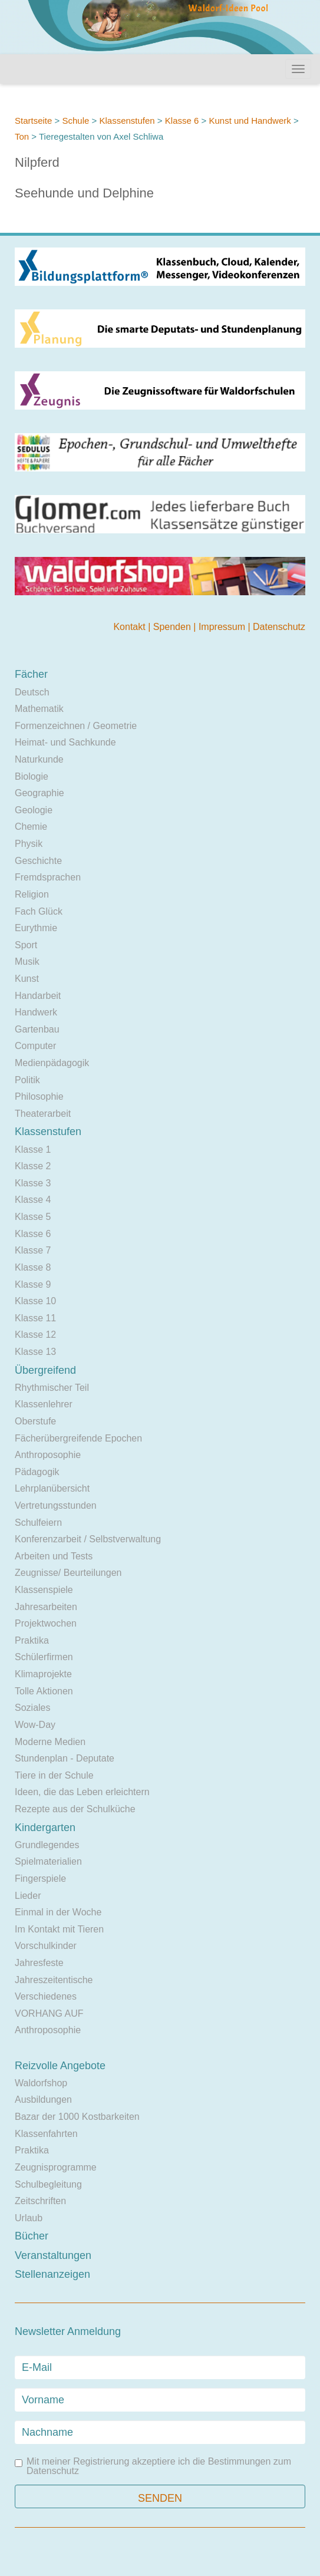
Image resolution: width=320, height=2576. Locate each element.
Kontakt (130, 627)
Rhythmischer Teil (52, 1388)
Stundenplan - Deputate (64, 1758)
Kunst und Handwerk (250, 121)
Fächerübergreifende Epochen (78, 1438)
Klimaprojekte (43, 1674)
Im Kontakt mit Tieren (59, 1929)
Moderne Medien (50, 1742)
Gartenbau (37, 1029)
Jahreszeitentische (54, 1980)
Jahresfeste (39, 1963)
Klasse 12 (35, 1335)
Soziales (32, 1708)
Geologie (33, 810)
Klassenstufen (126, 121)
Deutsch (32, 692)
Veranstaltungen (53, 2255)
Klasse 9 (33, 1284)
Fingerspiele (40, 1879)
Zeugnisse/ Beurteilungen (68, 1573)
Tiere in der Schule (54, 1775)
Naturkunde (39, 759)
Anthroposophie (48, 1455)
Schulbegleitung (48, 2184)
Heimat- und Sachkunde (65, 742)
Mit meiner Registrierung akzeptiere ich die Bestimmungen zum (153, 2466)
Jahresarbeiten (46, 1607)
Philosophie (39, 1096)
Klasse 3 (33, 1183)
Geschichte (38, 861)
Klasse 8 (33, 1267)
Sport (26, 945)
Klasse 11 (35, 1318)
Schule (75, 121)
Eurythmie (36, 928)
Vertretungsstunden (56, 1505)
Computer (35, 1046)
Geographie (39, 793)
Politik (27, 1080)
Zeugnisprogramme (56, 2167)
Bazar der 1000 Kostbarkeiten (77, 2117)
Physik (28, 844)
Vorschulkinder (46, 1946)
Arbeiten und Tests (54, 1556)
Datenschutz (279, 627)
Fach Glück (38, 911)
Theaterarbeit (43, 1114)
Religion (32, 894)
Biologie (31, 776)
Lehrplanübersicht (52, 1488)
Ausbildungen (43, 2100)
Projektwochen (46, 1623)
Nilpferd (37, 162)
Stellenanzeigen (52, 2274)
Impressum (223, 627)
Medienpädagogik (52, 1063)
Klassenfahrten (46, 2134)
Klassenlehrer (43, 1404)
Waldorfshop (41, 2083)
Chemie (31, 827)
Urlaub (28, 2218)
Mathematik (39, 709)
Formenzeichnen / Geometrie (76, 726)
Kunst (27, 979)
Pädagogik (37, 1472)
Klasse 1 (33, 1149)
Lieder (28, 1896)
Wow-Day (35, 1725)
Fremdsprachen (48, 877)
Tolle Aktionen (44, 1691)
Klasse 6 (182, 121)
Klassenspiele (44, 1590)
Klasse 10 (35, 1301)
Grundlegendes (47, 1845)
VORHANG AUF (49, 2013)
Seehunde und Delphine (84, 193)
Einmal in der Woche (58, 1912)
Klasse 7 (33, 1250)
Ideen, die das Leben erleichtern (82, 1792)
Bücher (31, 2236)
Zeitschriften (40, 2201)
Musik (27, 961)
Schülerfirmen (44, 1657)
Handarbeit (38, 996)
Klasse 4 (33, 1200)
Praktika (32, 1640)
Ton (22, 136)
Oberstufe (35, 1421)
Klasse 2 (33, 1166)
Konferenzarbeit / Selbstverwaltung (88, 1539)
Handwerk (36, 1012)
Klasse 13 (35, 1352)
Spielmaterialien (48, 1861)
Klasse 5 (33, 1217)
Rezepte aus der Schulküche (75, 1809)
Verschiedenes (46, 1996)
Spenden (173, 627)
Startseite (33, 121)
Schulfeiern (38, 1523)
